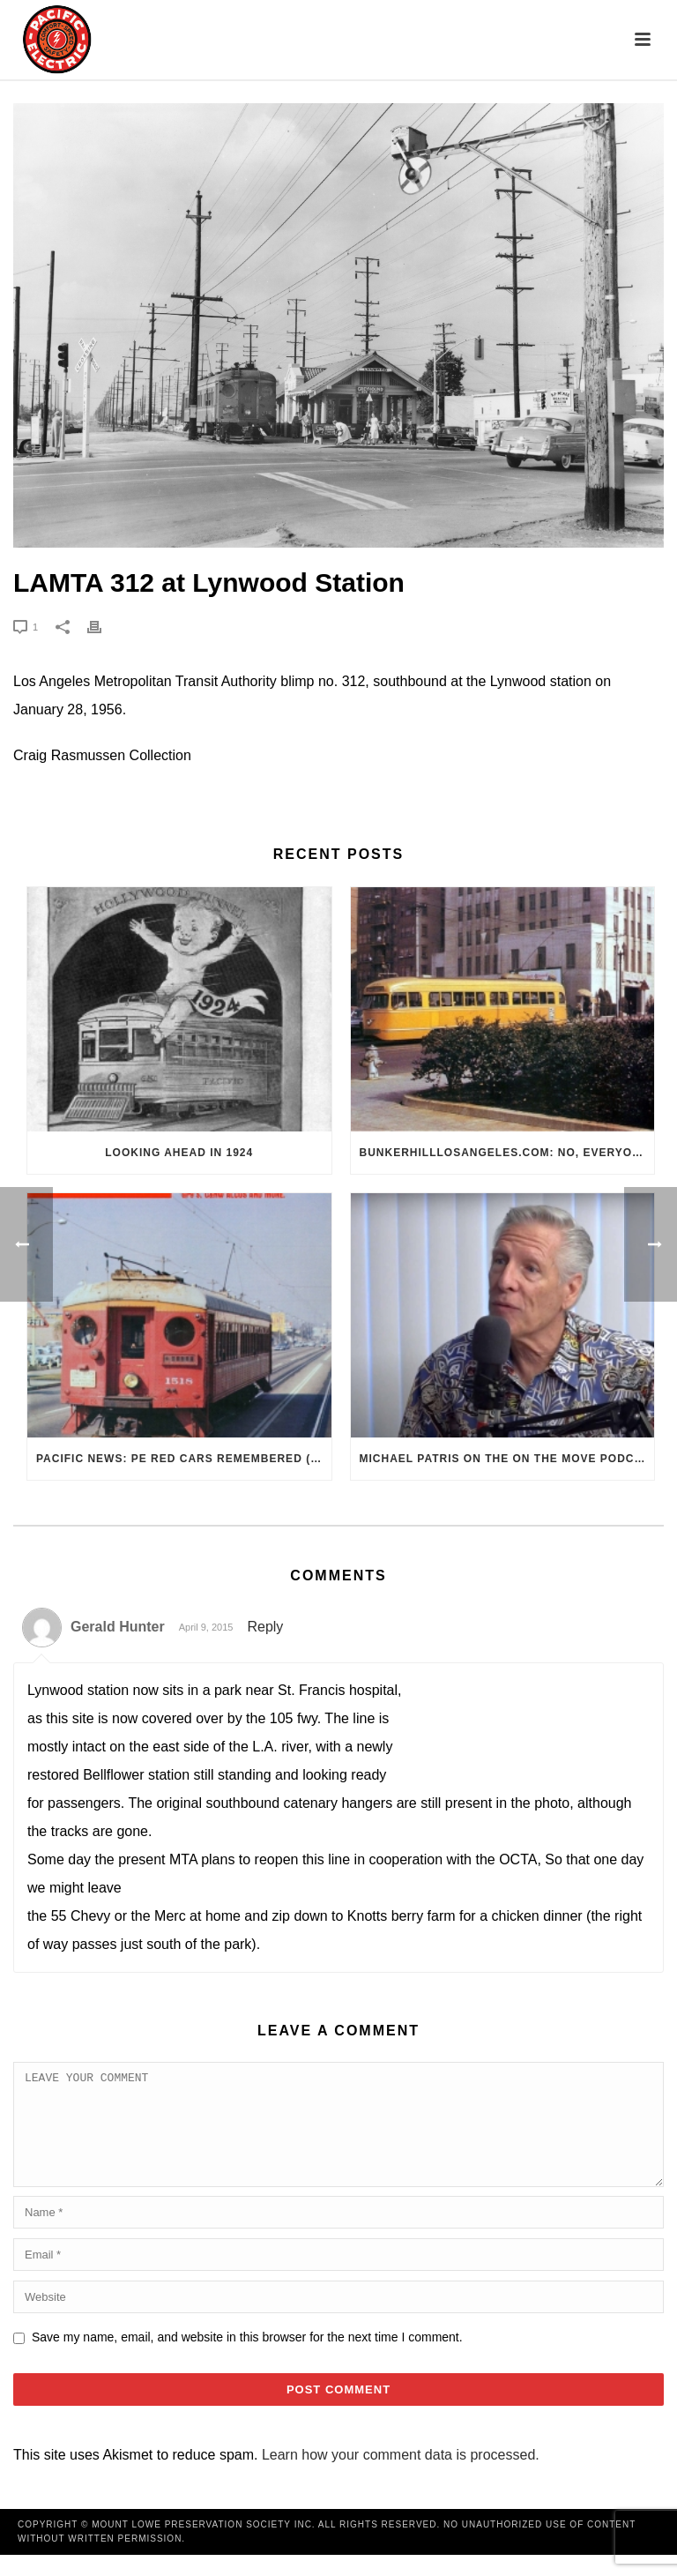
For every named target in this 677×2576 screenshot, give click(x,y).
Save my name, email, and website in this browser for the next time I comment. (247, 2358)
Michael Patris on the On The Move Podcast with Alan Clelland (507, 1458)
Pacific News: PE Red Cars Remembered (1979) (183, 1458)
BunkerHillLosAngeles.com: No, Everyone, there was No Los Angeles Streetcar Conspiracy (507, 1152)
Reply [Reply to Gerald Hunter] (265, 1626)
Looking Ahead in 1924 (179, 1152)
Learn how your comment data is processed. (400, 2475)
